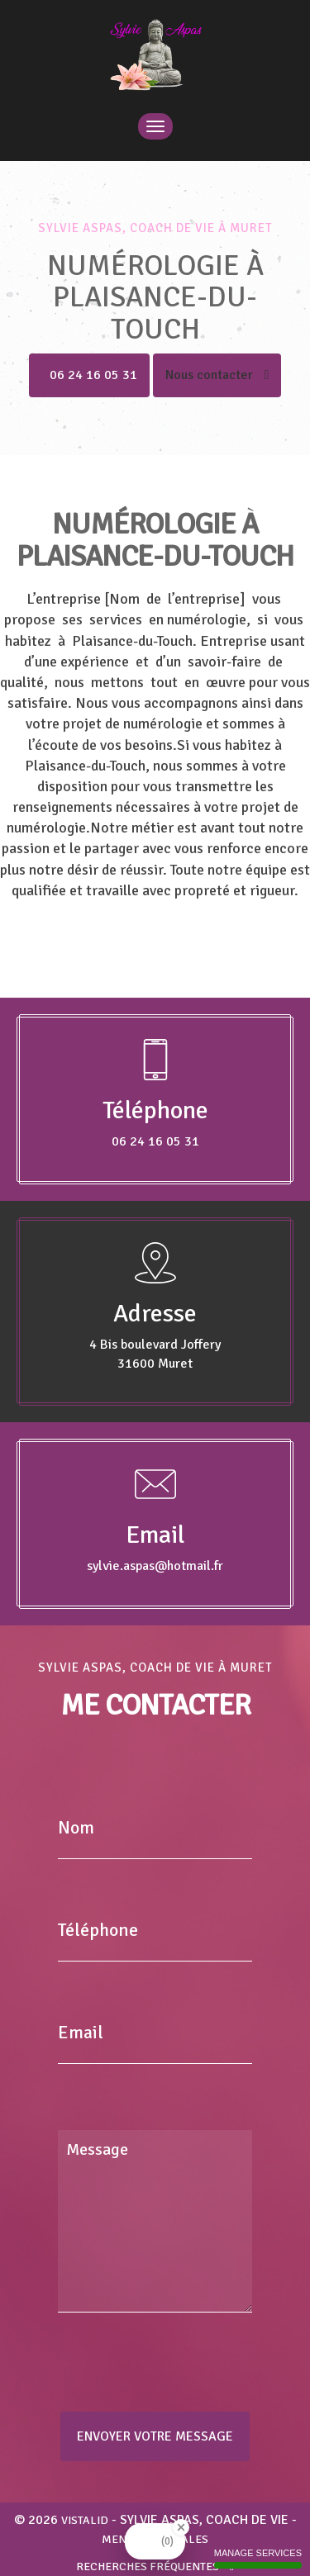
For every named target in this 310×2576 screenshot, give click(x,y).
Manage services (258, 2558)
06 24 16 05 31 (93, 375)
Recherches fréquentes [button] (155, 2566)
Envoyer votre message (155, 2436)
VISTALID (84, 2520)
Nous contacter (217, 375)
